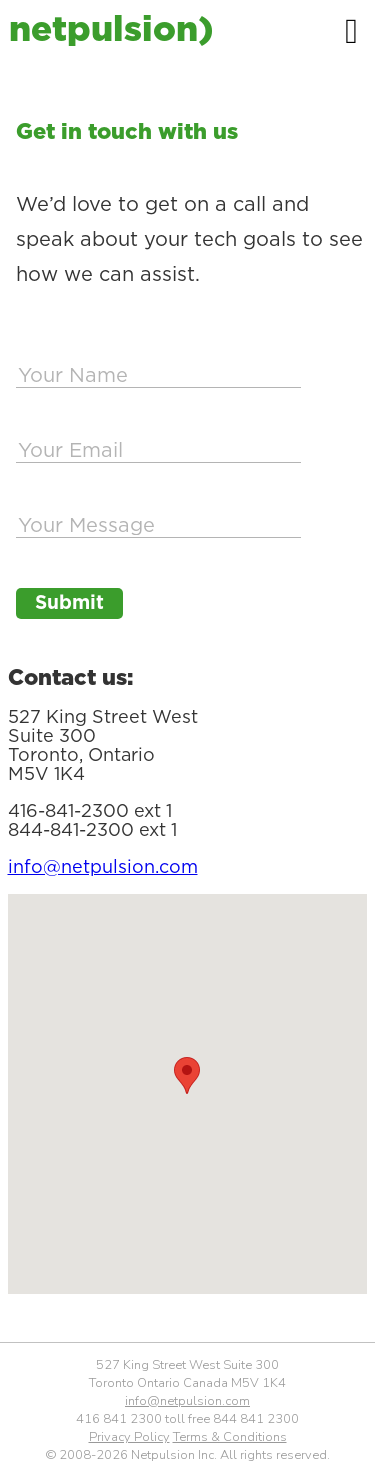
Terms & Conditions (230, 1437)
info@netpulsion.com (103, 866)
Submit (69, 603)
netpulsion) (110, 27)
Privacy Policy (129, 1437)
